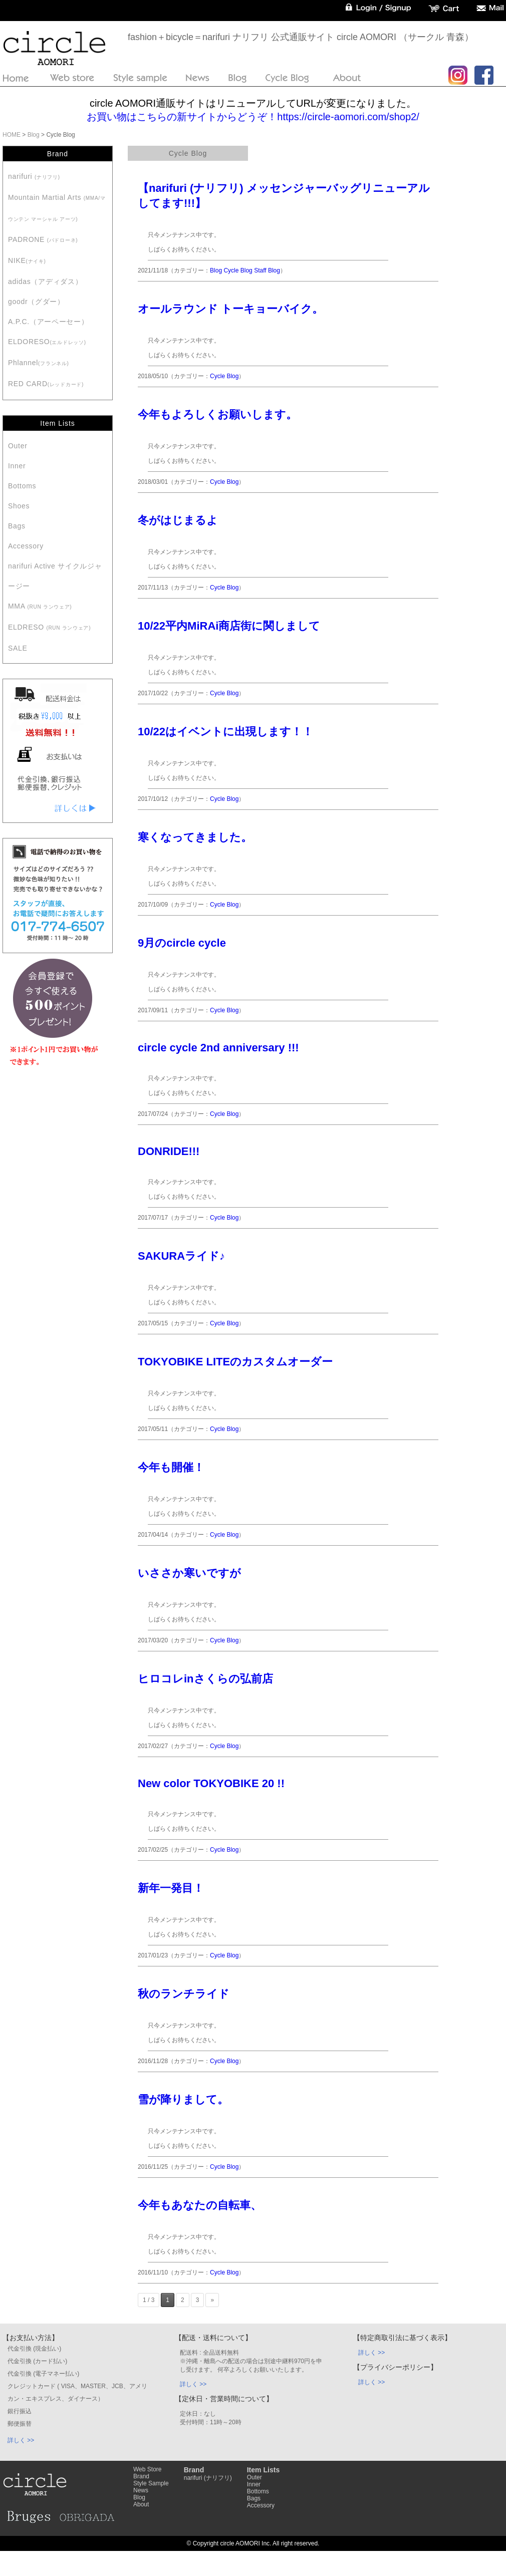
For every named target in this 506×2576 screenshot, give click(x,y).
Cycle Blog (237, 270)
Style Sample (151, 2483)
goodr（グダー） (36, 302)
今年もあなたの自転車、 (200, 2205)
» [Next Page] (212, 2300)
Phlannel (38, 363)
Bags (17, 526)
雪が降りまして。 (183, 2099)
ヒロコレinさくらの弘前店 (205, 1678)
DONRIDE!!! (168, 1151)
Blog (34, 134)
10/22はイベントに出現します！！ (225, 731)
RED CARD (46, 384)
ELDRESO (49, 627)
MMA (40, 606)
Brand (141, 2476)
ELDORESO (47, 342)
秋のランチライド (183, 1993)
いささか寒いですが (189, 1573)
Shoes (19, 506)
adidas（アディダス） (45, 281)
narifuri (34, 176)
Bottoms (22, 486)
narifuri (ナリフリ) (208, 2477)
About (141, 2504)
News (140, 2490)
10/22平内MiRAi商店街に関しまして (229, 626)
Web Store (147, 2469)
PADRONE (43, 239)
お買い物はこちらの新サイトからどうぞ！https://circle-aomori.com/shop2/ (253, 116)
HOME (12, 134)
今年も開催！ (171, 1467)
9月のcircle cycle (182, 943)
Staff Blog (267, 270)
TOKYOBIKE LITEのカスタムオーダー (235, 1361)
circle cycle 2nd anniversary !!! (218, 1047)
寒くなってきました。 (195, 837)
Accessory (26, 546)
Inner (17, 466)
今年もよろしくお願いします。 (217, 414)
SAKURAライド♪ (181, 1256)
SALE (18, 648)
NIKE (27, 260)
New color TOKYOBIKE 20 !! (211, 1783)
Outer (18, 446)
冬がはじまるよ (178, 520)
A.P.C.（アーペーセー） (48, 322)
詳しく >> (21, 2440)
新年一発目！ (171, 1888)
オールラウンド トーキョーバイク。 (230, 309)
